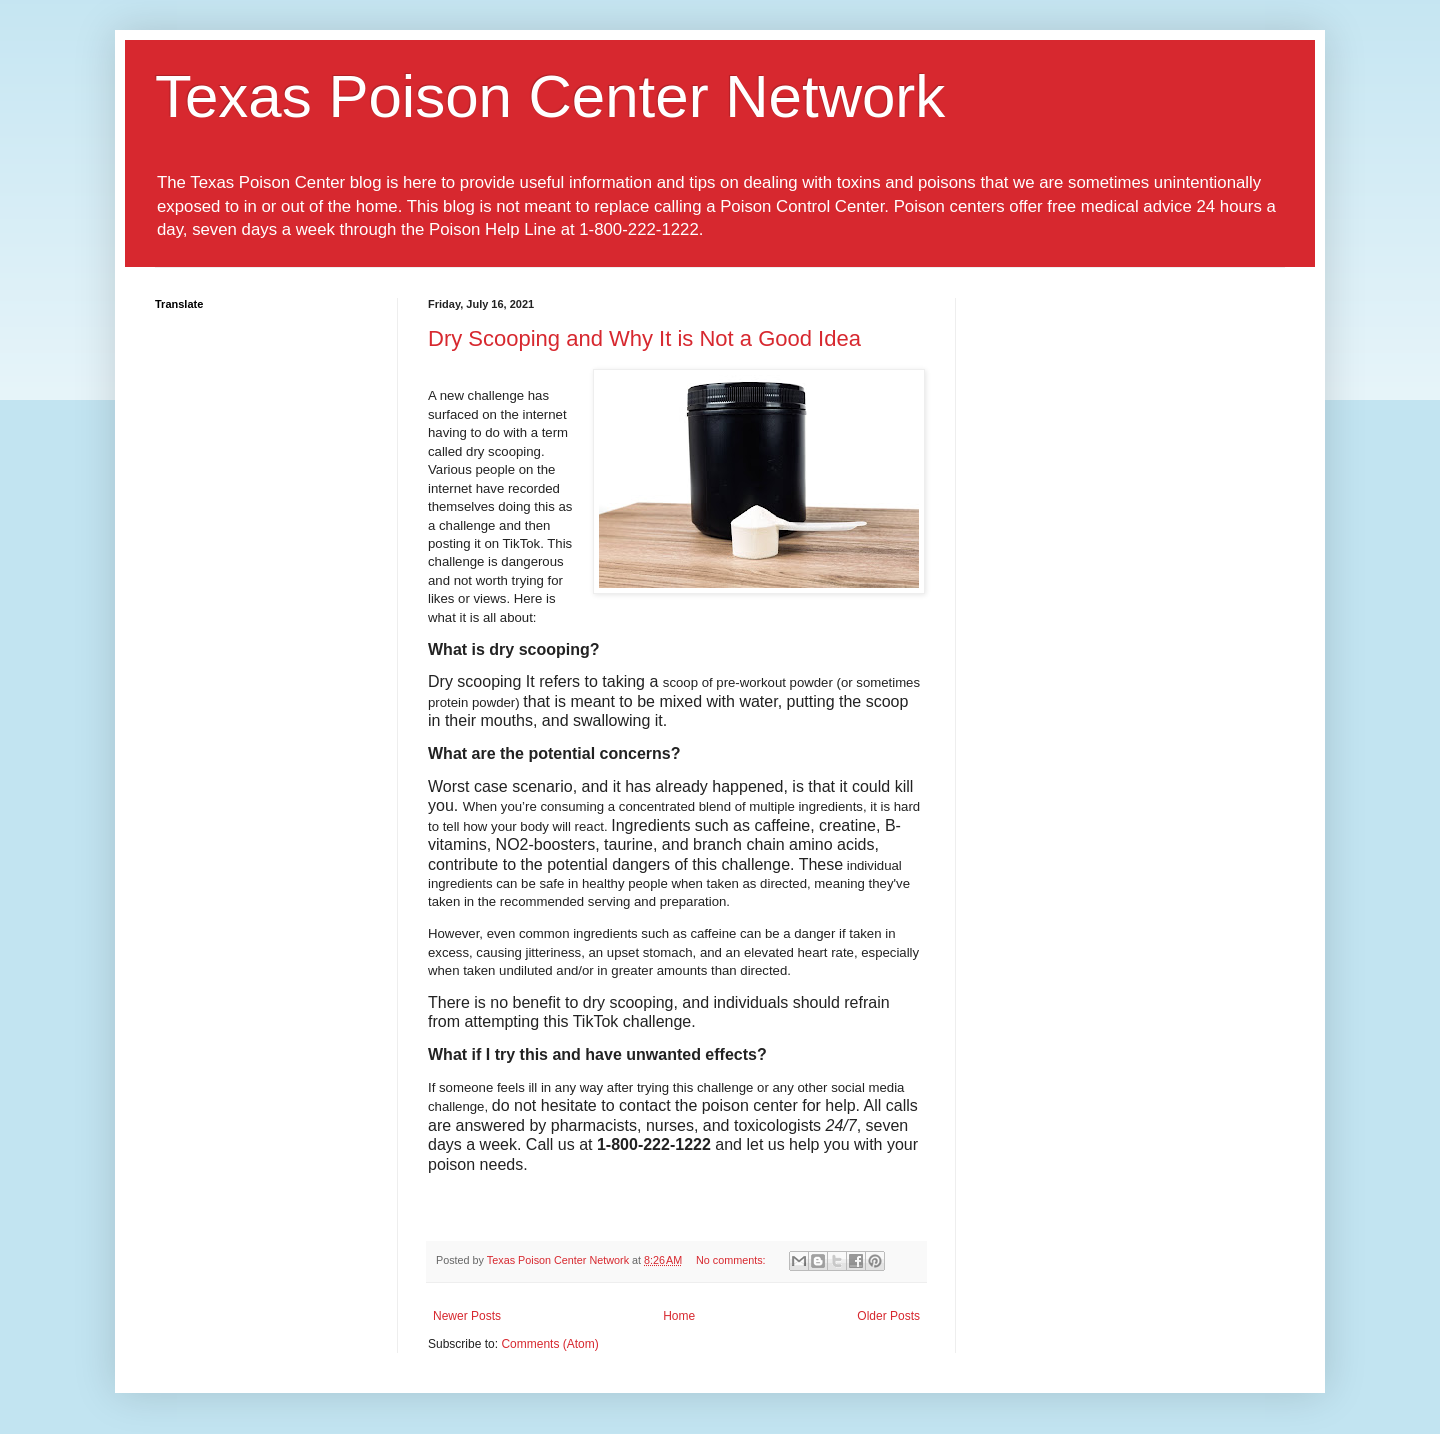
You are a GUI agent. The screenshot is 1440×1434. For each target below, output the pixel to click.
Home (679, 1316)
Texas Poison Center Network (550, 96)
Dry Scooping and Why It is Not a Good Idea (644, 338)
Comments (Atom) (549, 1344)
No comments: (732, 1260)
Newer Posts (467, 1316)
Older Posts (888, 1316)
